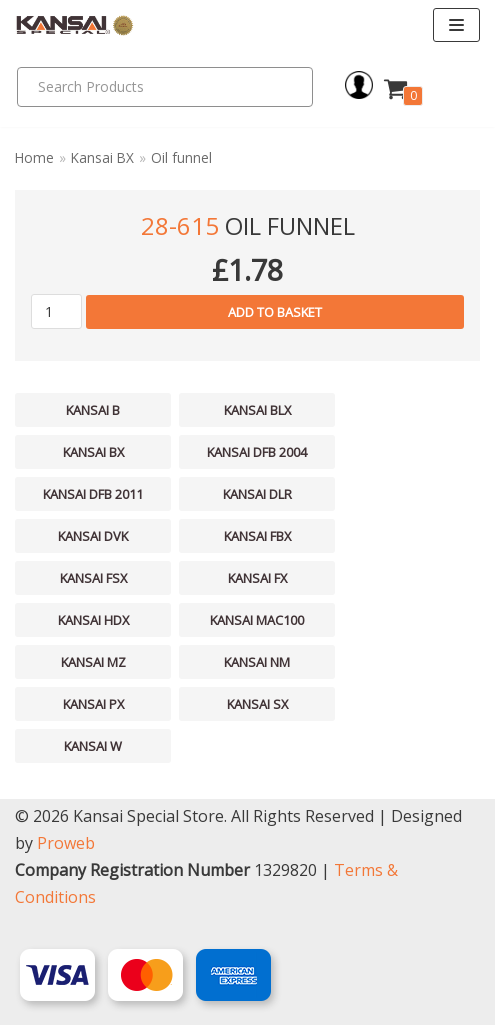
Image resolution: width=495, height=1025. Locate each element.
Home (34, 157)
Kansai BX (102, 157)
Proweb (66, 843)
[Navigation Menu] (456, 25)
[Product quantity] (56, 311)
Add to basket (275, 312)
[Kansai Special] (75, 25)
